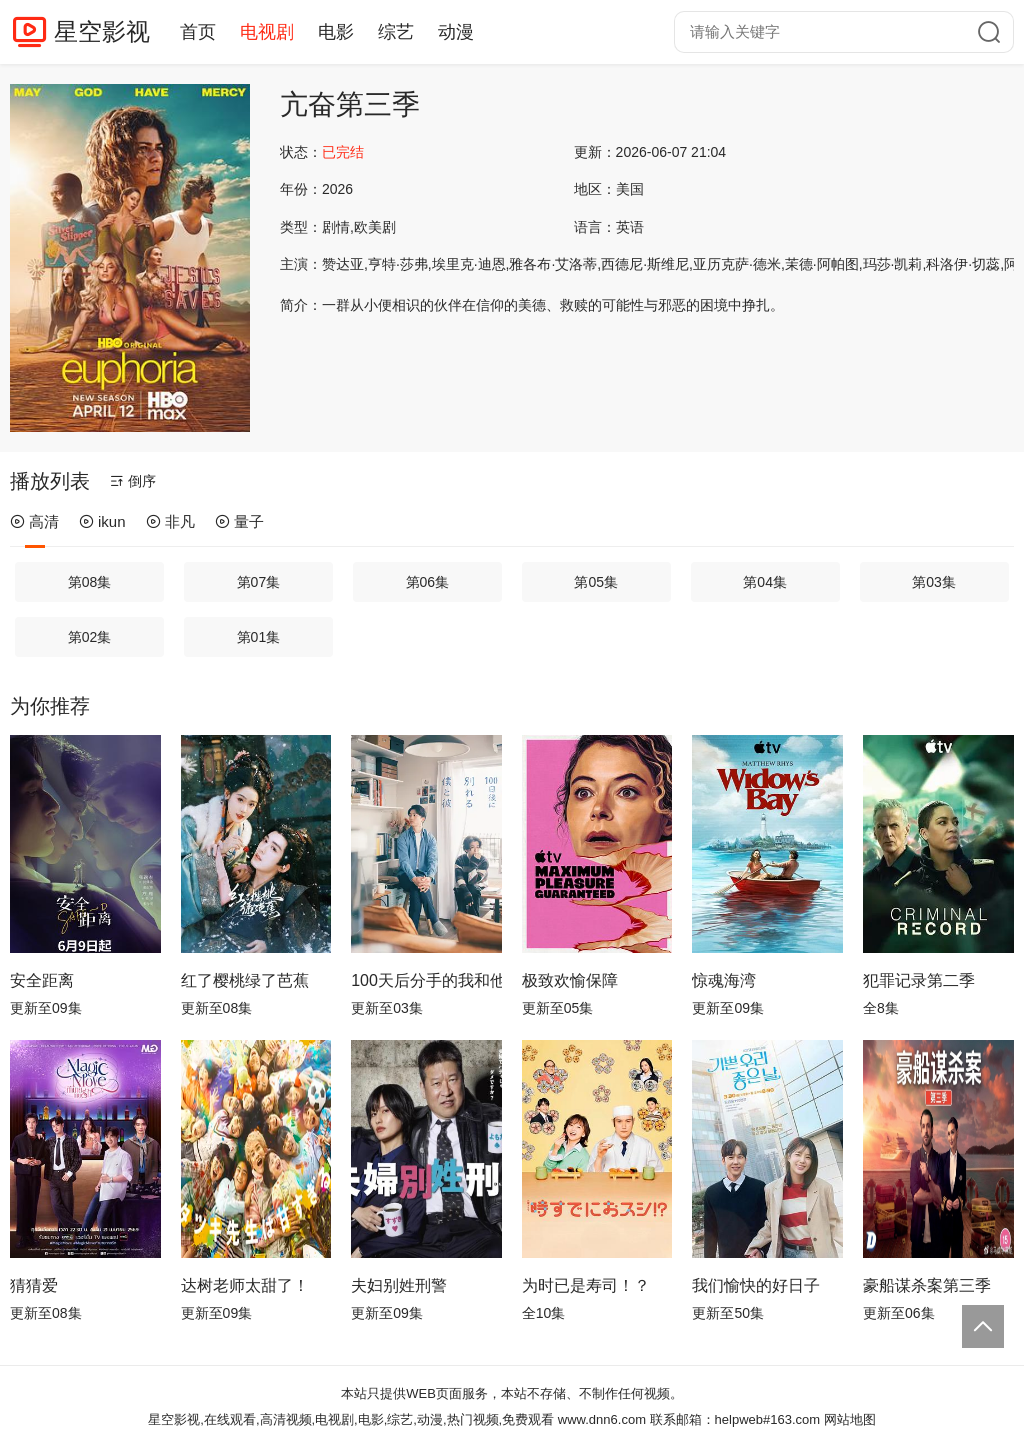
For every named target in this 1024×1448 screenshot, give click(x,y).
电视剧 (267, 32)
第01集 (259, 637)
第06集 (428, 582)
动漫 (456, 32)
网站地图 (850, 1419)
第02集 (90, 637)
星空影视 (102, 31)
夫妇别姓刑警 (399, 1285)
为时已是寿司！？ (586, 1285)
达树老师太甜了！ (245, 1285)
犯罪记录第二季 (919, 980)
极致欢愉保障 (570, 980)
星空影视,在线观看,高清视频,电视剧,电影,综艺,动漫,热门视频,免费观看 (351, 1419)
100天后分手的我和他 (426, 980)
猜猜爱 (34, 1285)
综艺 (396, 32)
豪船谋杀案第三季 (927, 1285)
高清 (34, 521)
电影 (336, 32)
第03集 (934, 582)
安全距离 (42, 980)
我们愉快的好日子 (756, 1285)
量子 (239, 521)
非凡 (170, 521)
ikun (102, 521)
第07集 (259, 582)
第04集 (765, 582)
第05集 (596, 582)
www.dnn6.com (602, 1419)
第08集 (90, 582)
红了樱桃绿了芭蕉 (245, 980)
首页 (198, 32)
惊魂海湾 (724, 980)
